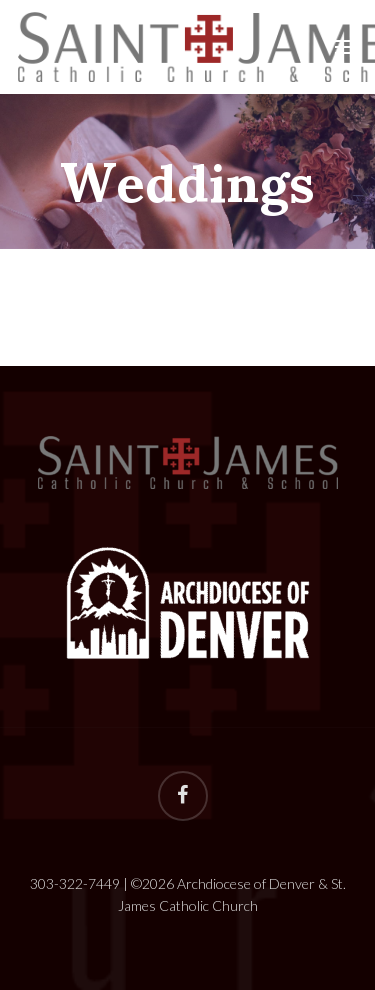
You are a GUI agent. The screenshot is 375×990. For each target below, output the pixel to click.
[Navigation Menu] (346, 47)
